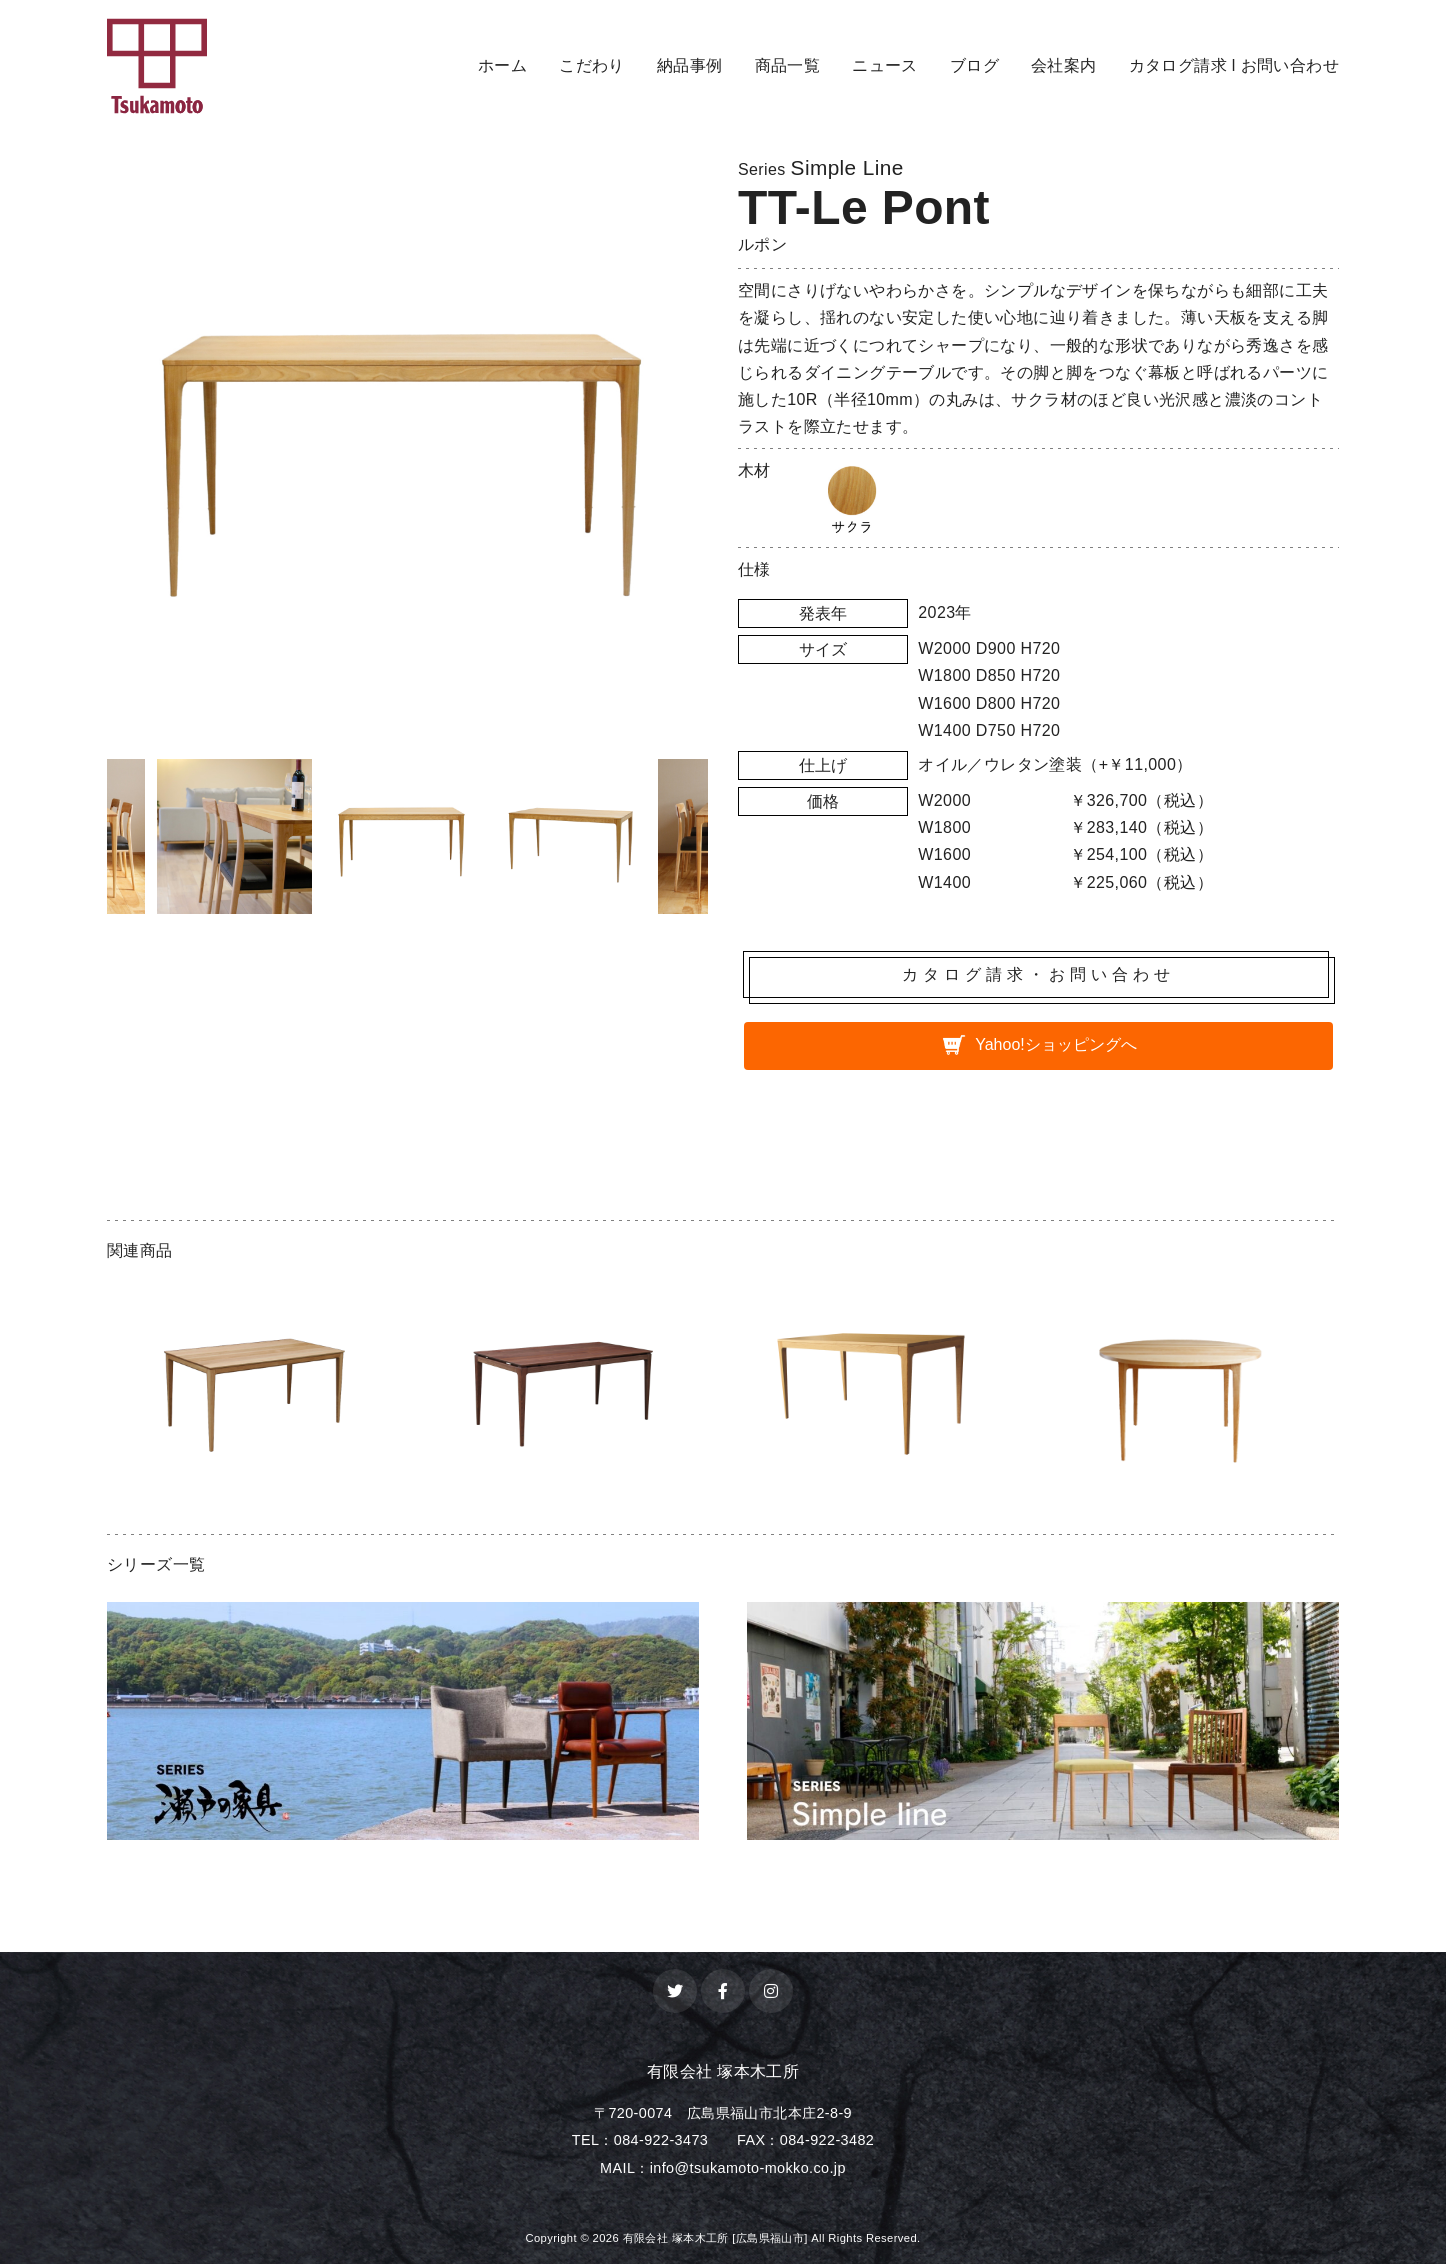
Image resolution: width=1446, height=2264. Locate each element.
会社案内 (1064, 65)
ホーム (502, 65)
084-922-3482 (827, 2140)
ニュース (885, 65)
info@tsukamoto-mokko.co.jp (748, 2168)
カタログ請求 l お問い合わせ (1234, 65)
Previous (92, 841)
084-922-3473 (661, 2140)
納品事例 (690, 65)
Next (723, 841)
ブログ (974, 65)
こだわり (592, 65)
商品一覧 (788, 65)
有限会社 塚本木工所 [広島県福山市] (715, 2238)
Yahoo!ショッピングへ (1056, 1044)
